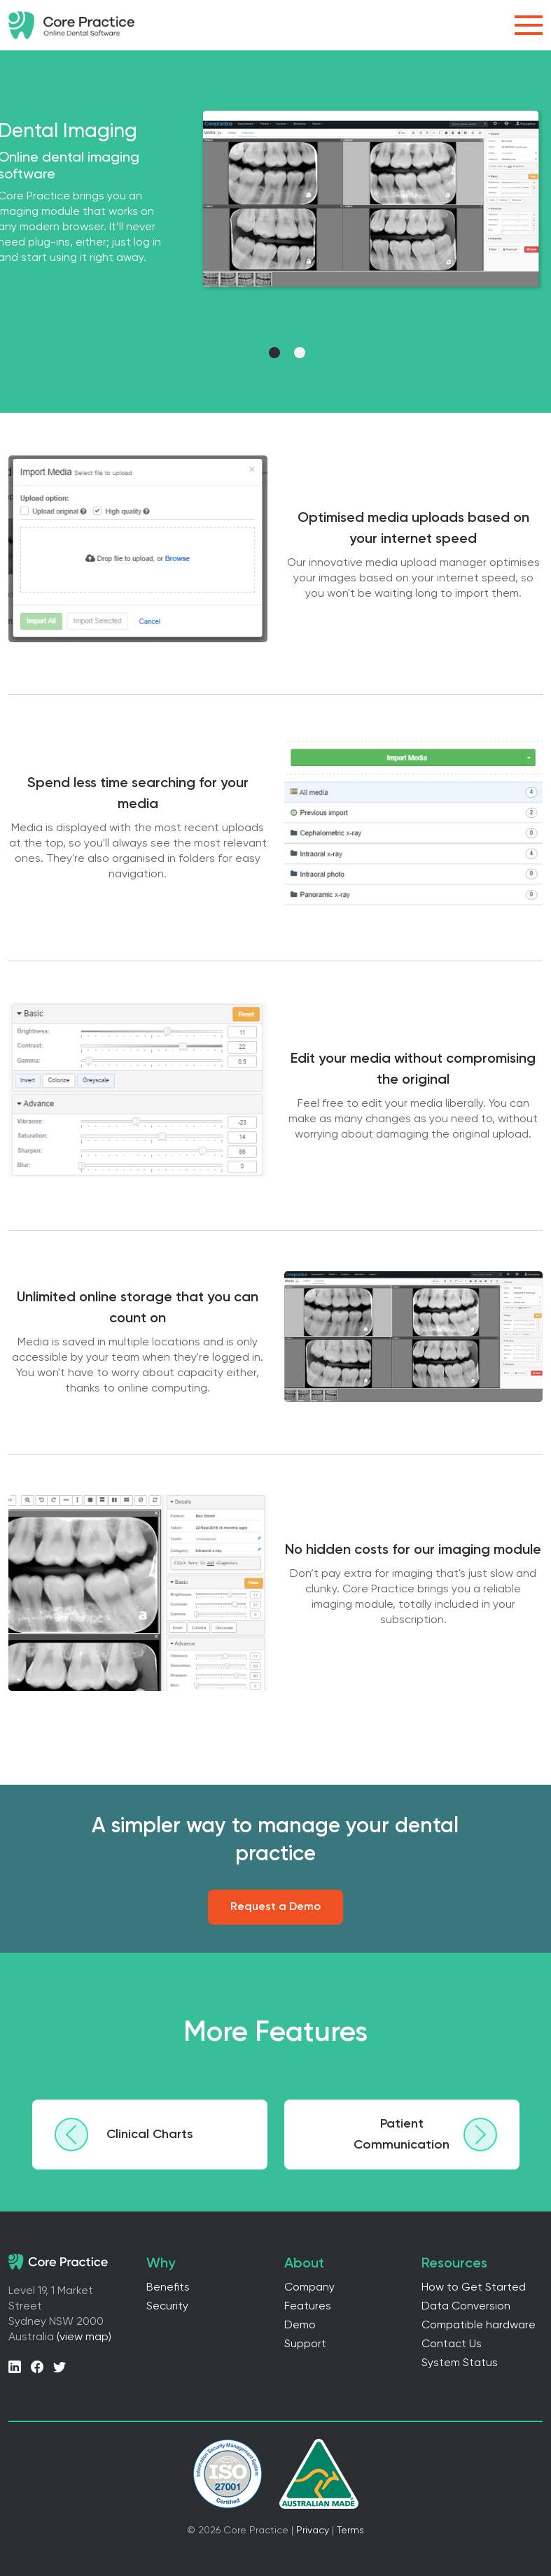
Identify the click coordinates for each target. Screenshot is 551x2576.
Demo (300, 2325)
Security (167, 2306)
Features (307, 2306)
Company (309, 2287)
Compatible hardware (478, 2325)
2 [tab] (302, 355)
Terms (350, 2530)
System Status (459, 2363)
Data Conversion (465, 2306)
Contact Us (451, 2344)
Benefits (168, 2287)
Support (305, 2344)
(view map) (84, 2337)
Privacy (312, 2530)
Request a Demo (275, 1907)
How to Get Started (473, 2287)
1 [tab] (277, 355)
